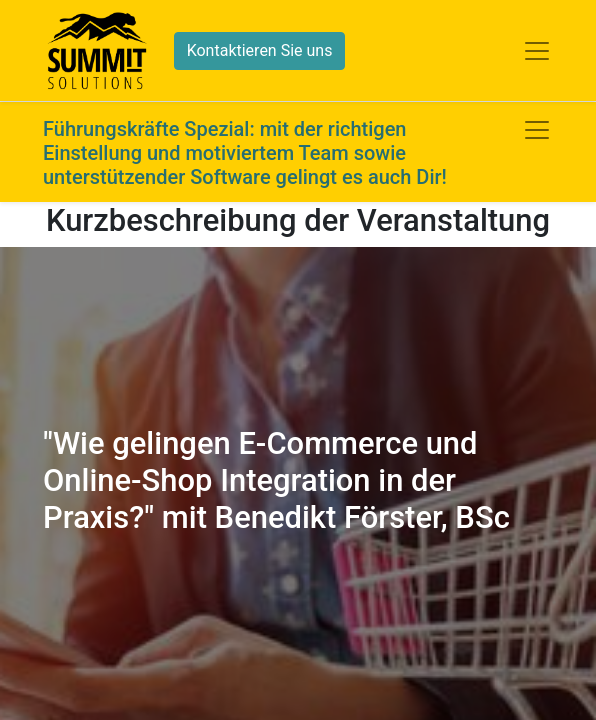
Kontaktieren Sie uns (260, 50)
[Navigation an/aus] (537, 130)
